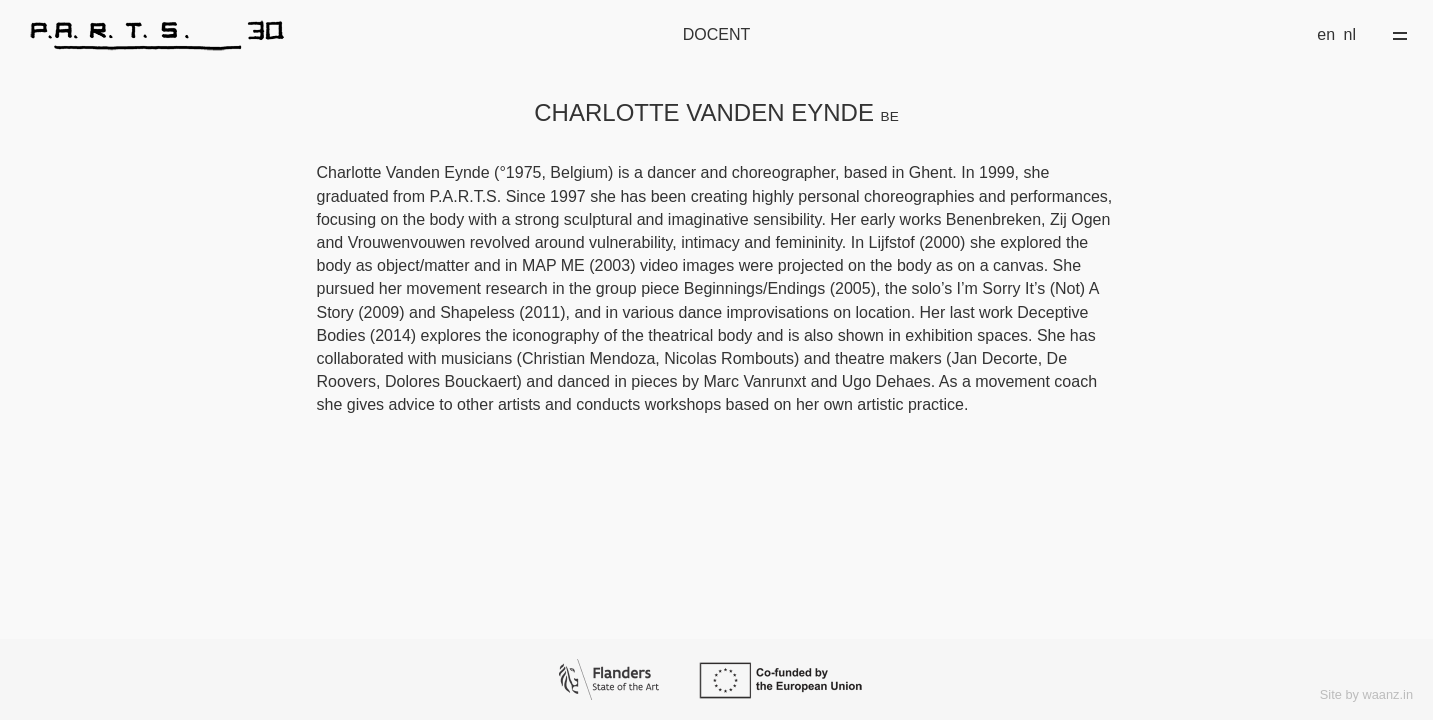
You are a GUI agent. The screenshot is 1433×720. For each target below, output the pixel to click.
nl (1350, 34)
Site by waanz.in (1366, 694)
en (1326, 34)
